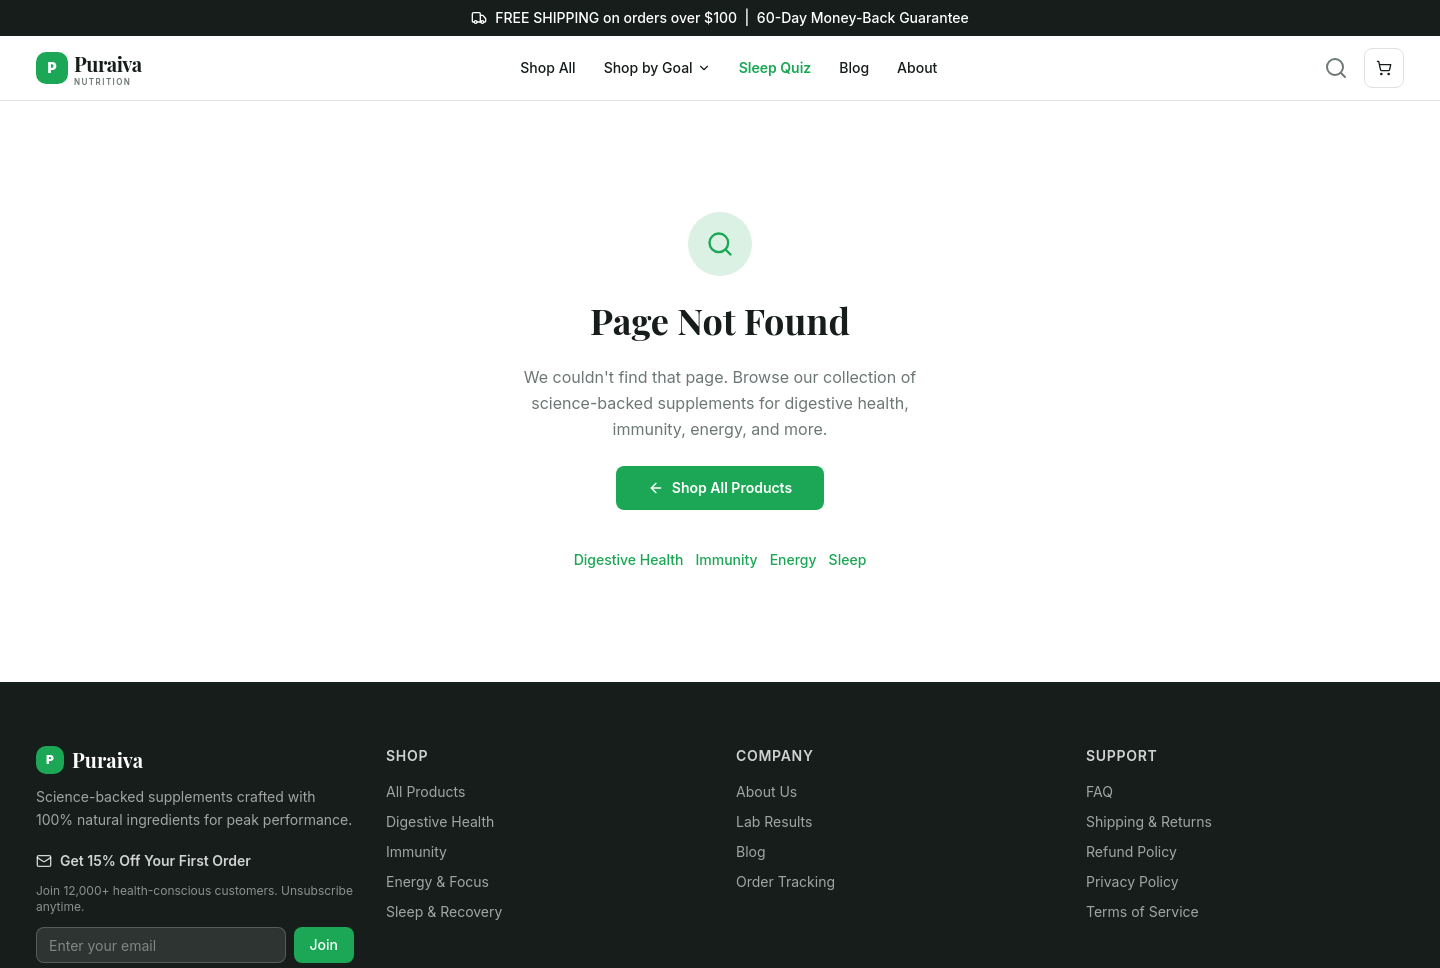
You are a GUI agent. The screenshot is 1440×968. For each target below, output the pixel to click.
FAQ (1099, 791)
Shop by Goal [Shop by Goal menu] (657, 67)
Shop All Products (720, 487)
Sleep (848, 559)
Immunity (726, 559)
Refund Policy (1131, 851)
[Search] (1336, 68)
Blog (854, 67)
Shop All (547, 67)
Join (324, 944)
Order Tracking (785, 881)
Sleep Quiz (775, 67)
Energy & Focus (437, 881)
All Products (425, 791)
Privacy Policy (1132, 881)
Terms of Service (1142, 911)
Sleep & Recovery (444, 911)
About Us (766, 791)
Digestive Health (629, 559)
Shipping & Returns (1149, 821)
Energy (793, 559)
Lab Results (774, 821)
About (917, 67)
